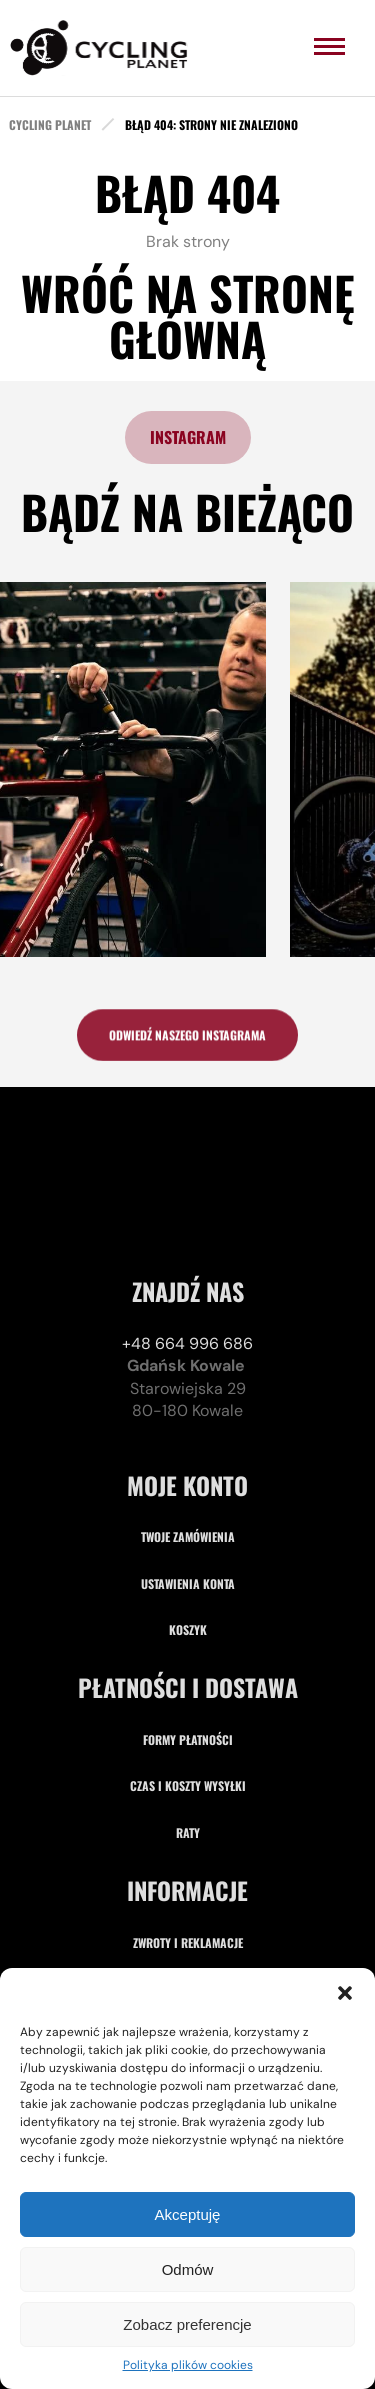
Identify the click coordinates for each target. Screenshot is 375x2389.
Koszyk (188, 1772)
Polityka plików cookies (188, 2365)
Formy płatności (188, 1882)
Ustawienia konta (188, 1726)
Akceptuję (188, 2214)
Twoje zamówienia (188, 1679)
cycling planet (50, 125)
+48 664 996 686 (187, 1486)
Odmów (188, 2269)
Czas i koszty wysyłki (188, 1928)
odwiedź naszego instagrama (187, 1040)
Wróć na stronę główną (188, 315)
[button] (345, 1993)
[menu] (329, 46)
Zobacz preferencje (187, 2324)
